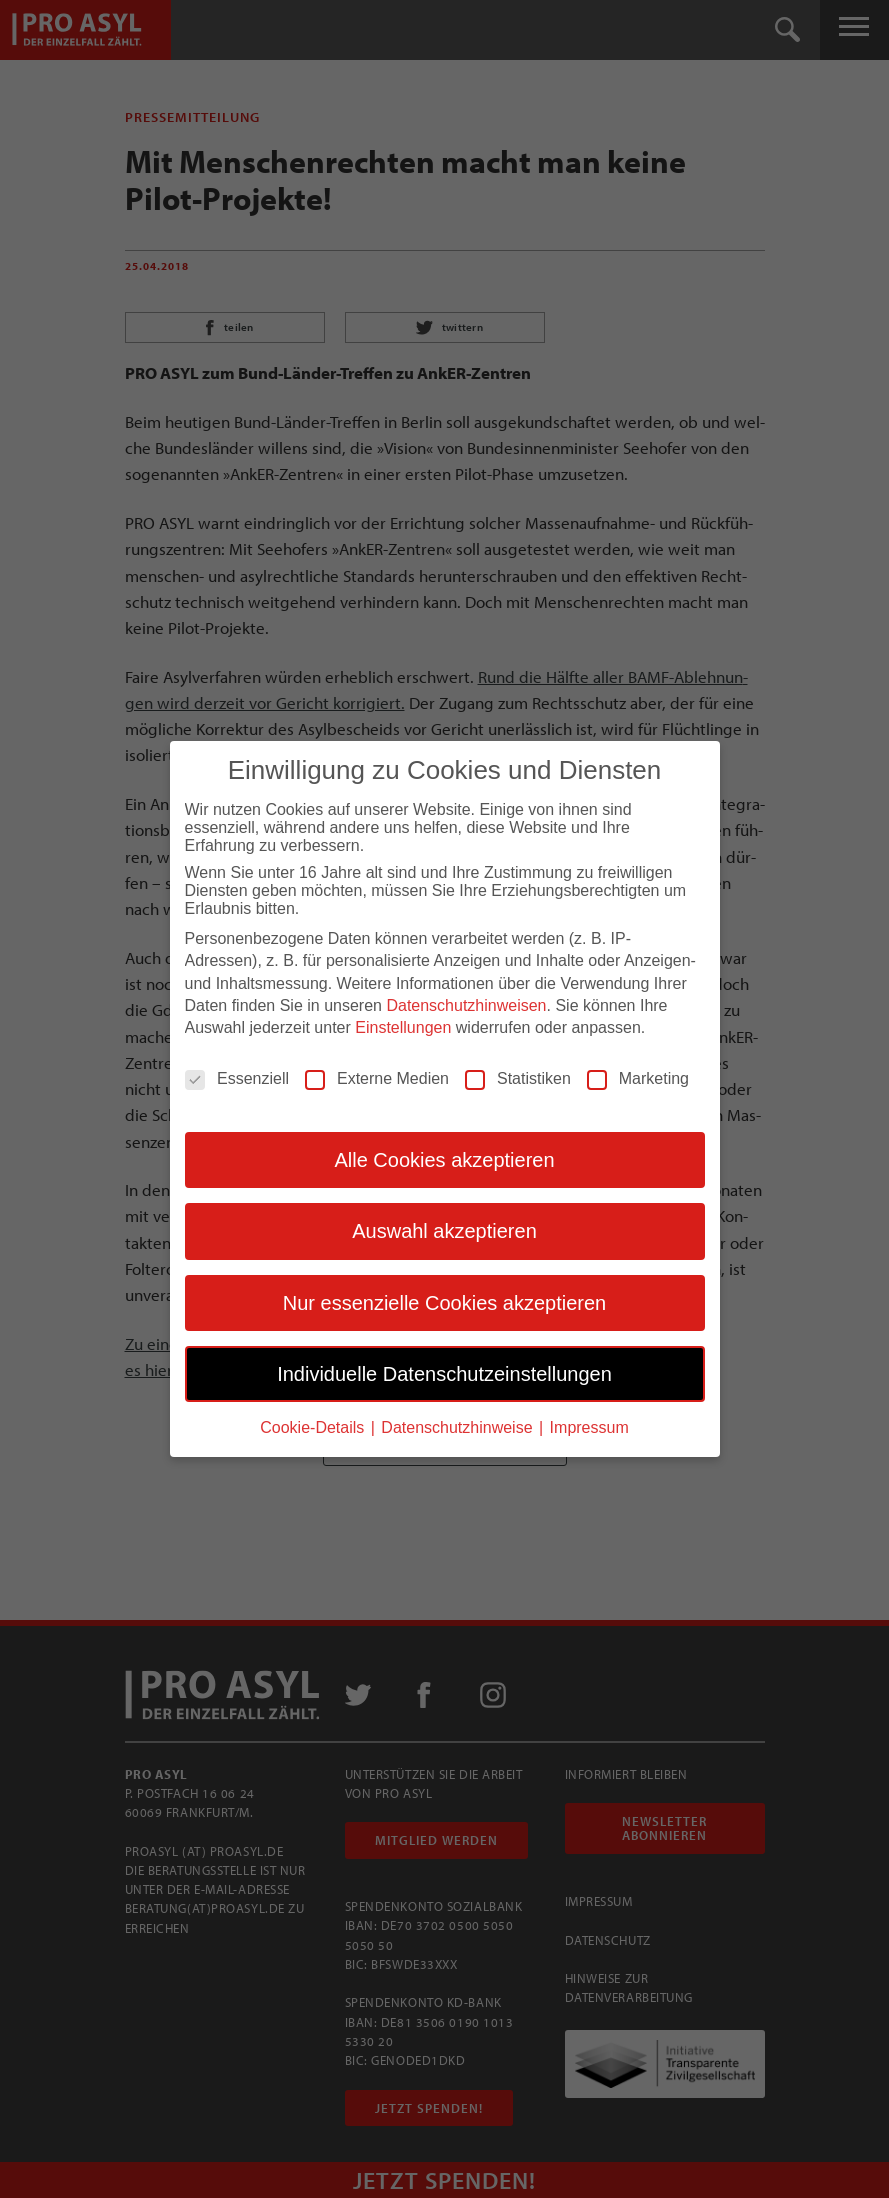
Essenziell (237, 1078)
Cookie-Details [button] (314, 1427)
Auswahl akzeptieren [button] (444, 1231)
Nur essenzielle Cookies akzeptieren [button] (445, 1302)
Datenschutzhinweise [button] (459, 1427)
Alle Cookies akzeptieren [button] (444, 1159)
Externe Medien (377, 1078)
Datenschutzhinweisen (466, 1005)
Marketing (638, 1078)
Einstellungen (403, 1027)
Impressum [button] (589, 1427)
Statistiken (518, 1078)
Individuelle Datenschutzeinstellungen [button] (444, 1373)
